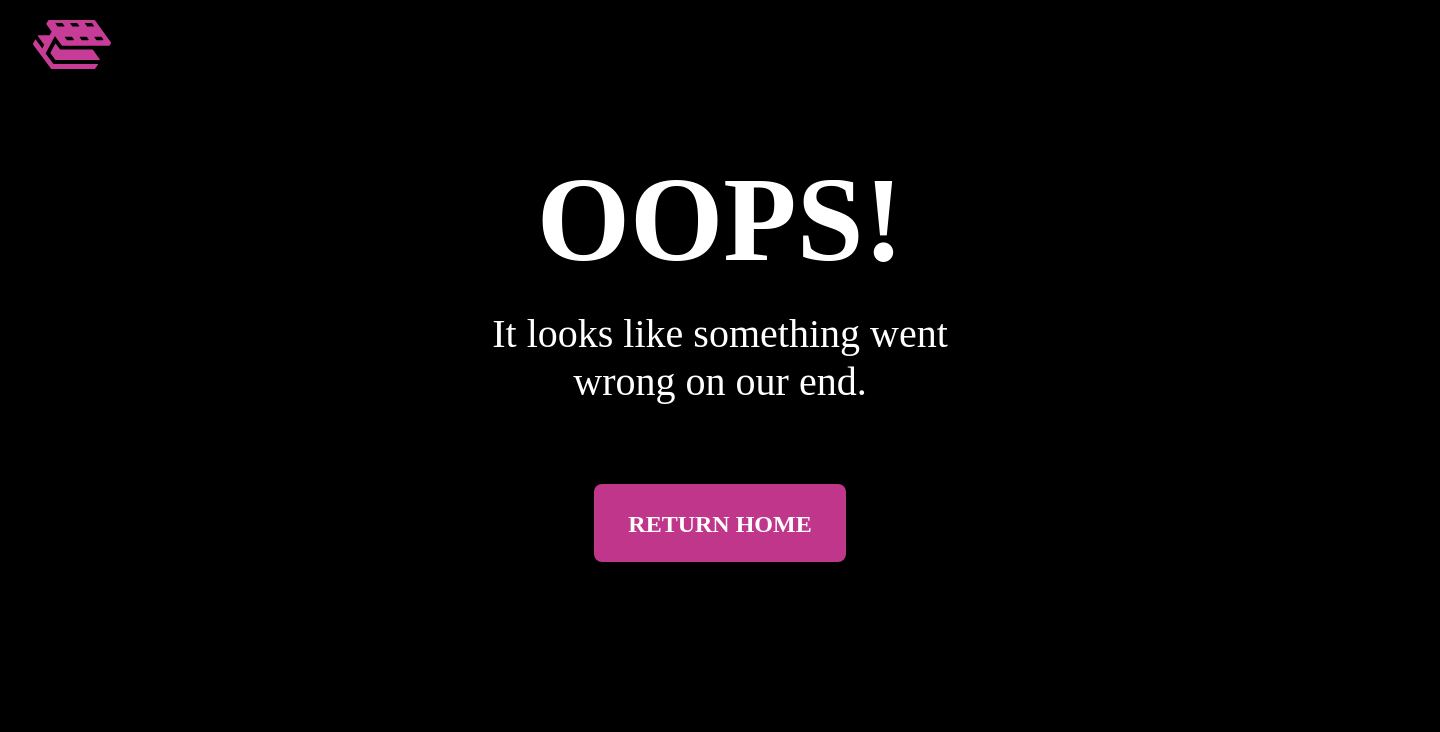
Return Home (719, 524)
